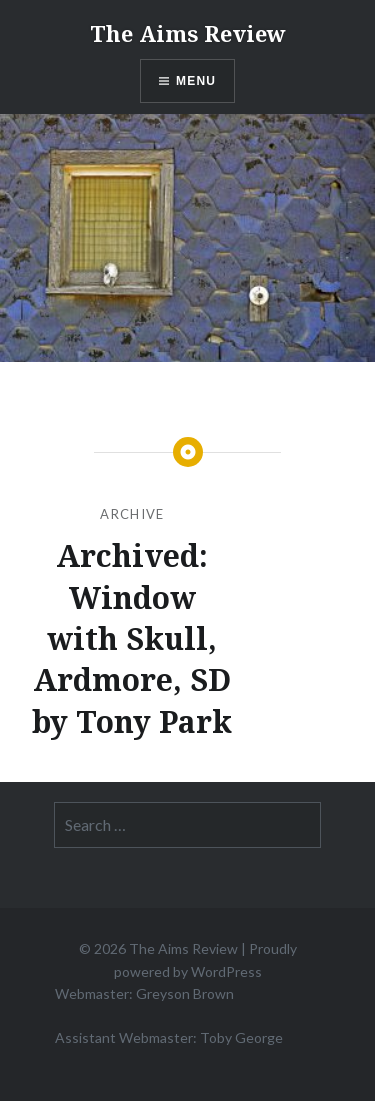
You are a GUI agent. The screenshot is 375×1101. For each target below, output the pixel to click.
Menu (196, 81)
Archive (132, 514)
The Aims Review (188, 33)
